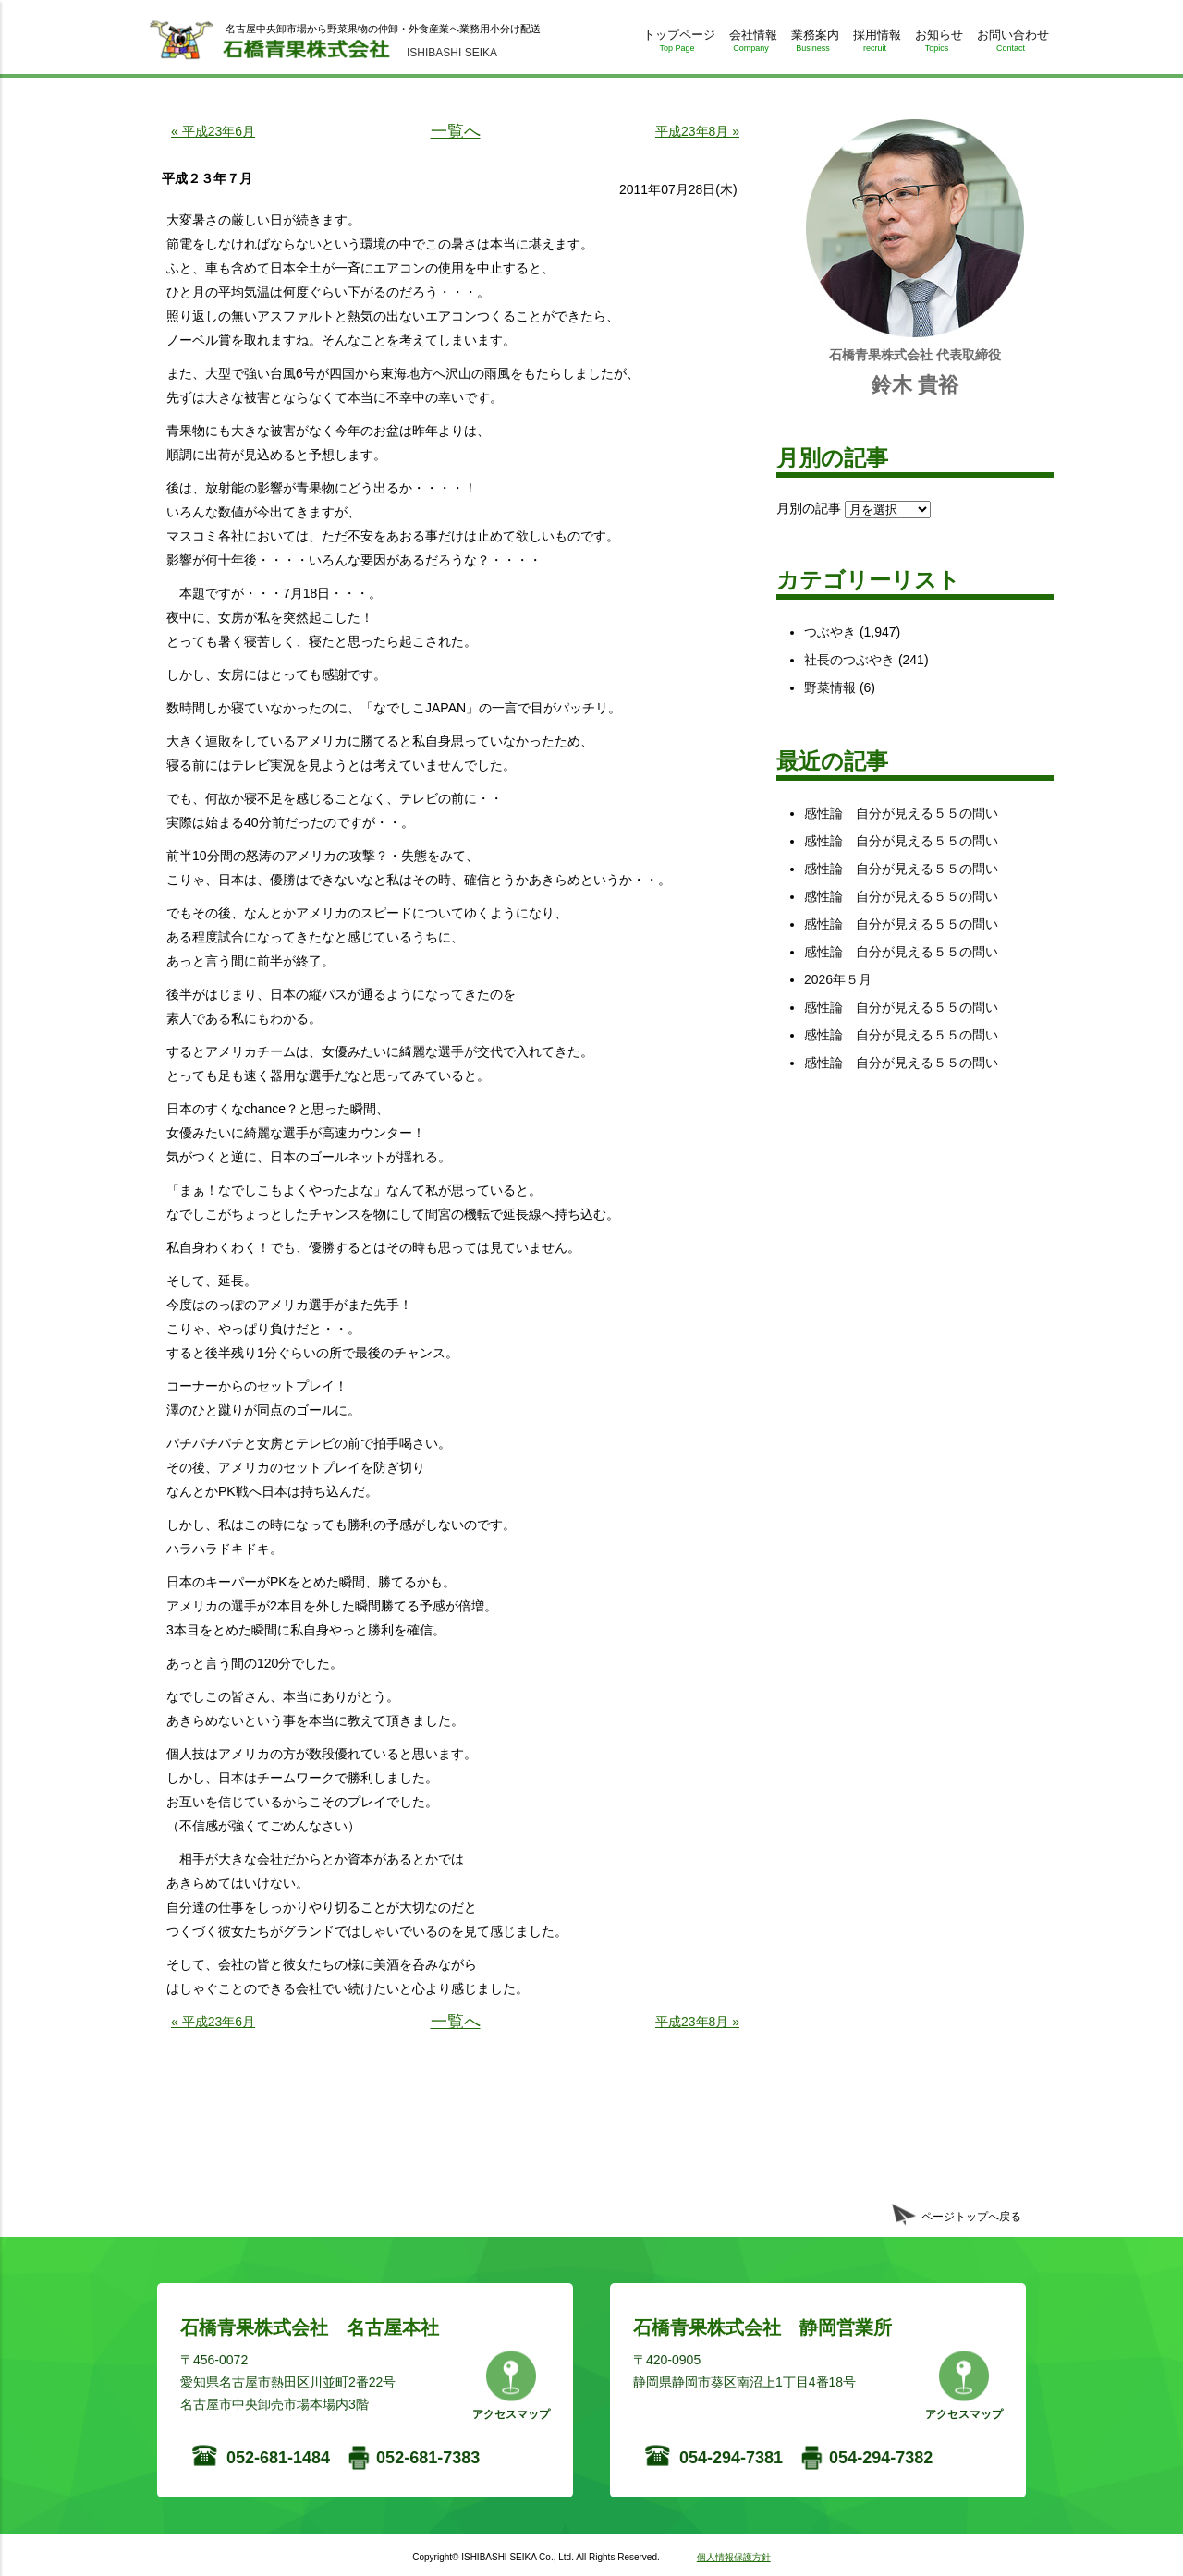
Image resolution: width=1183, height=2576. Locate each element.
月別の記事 (808, 508)
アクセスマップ (511, 2414)
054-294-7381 (731, 2457)
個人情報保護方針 (734, 2557)
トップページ (677, 44)
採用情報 (875, 44)
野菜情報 (830, 687)
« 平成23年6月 (213, 131)
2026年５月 (838, 979)
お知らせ (937, 44)
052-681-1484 (278, 2457)
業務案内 (813, 44)
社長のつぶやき (849, 659)
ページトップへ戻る (971, 2216)
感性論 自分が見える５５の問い (901, 813)
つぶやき (830, 632)
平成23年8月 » (697, 131)
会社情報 (751, 44)
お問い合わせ (1011, 44)
